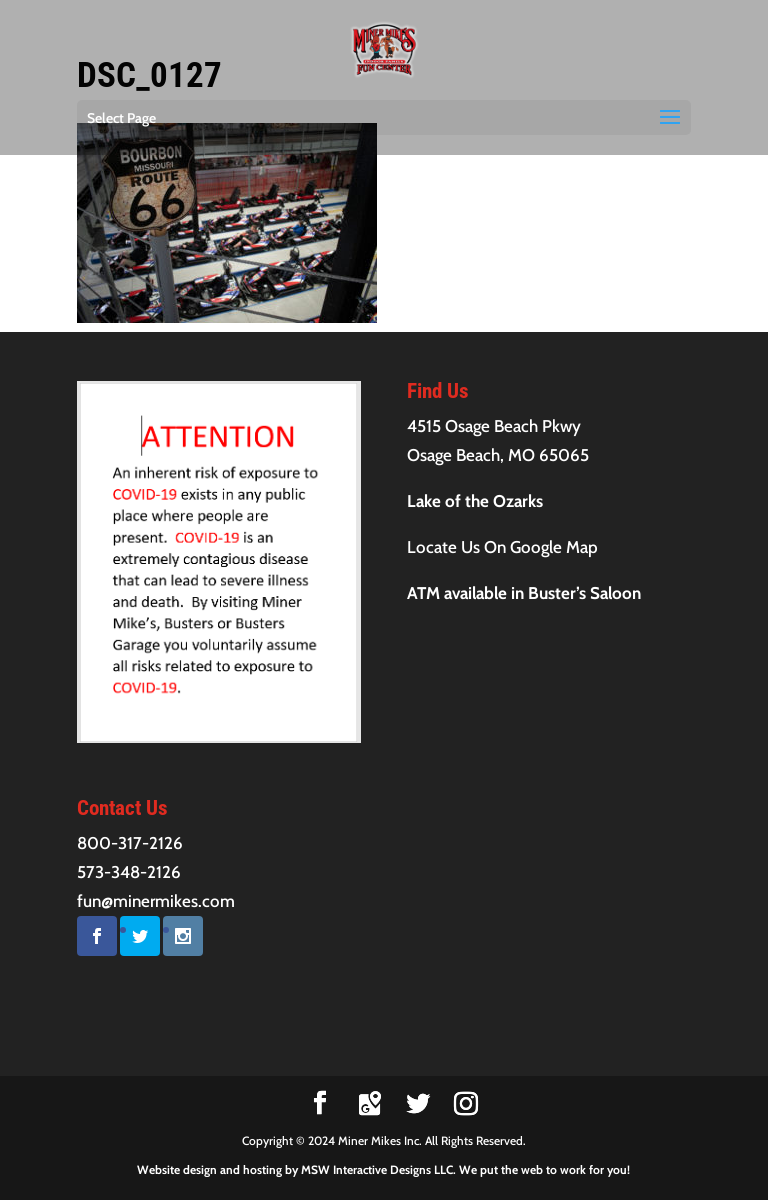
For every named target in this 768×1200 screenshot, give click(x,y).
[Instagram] (466, 1104)
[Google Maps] (370, 1104)
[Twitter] (418, 1104)
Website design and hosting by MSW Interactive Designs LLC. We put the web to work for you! (383, 1169)
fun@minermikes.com (156, 901)
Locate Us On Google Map (502, 547)
